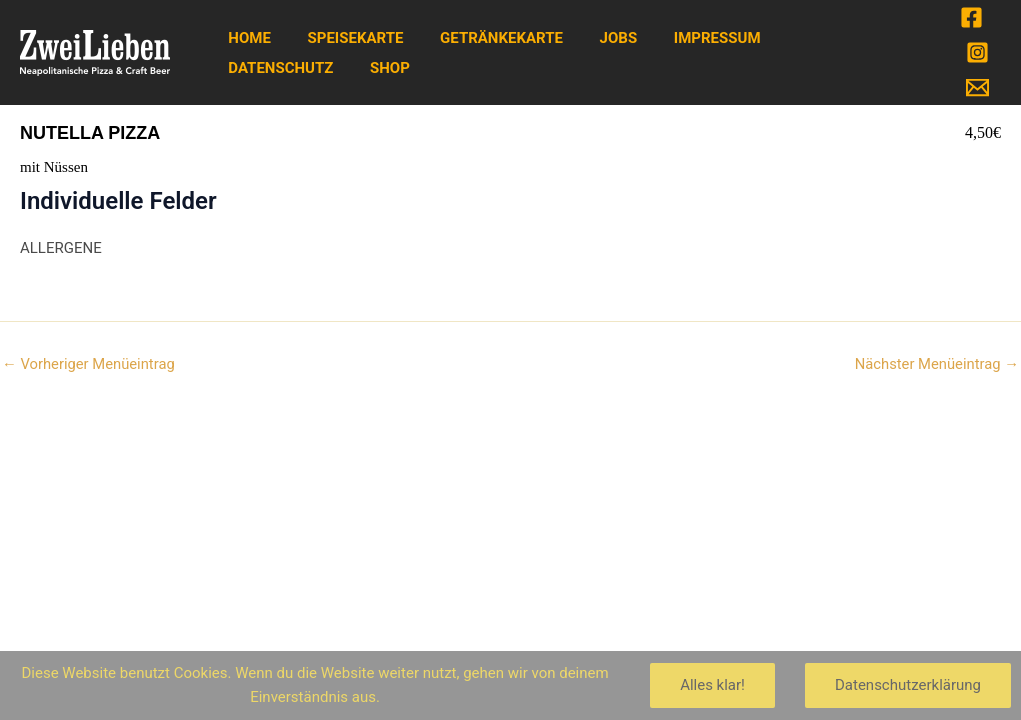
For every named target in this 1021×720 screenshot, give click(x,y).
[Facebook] (971, 17)
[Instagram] (977, 52)
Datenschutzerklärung (908, 685)
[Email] (977, 87)
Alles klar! (712, 685)
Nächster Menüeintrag (935, 364)
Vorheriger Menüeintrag (89, 364)
